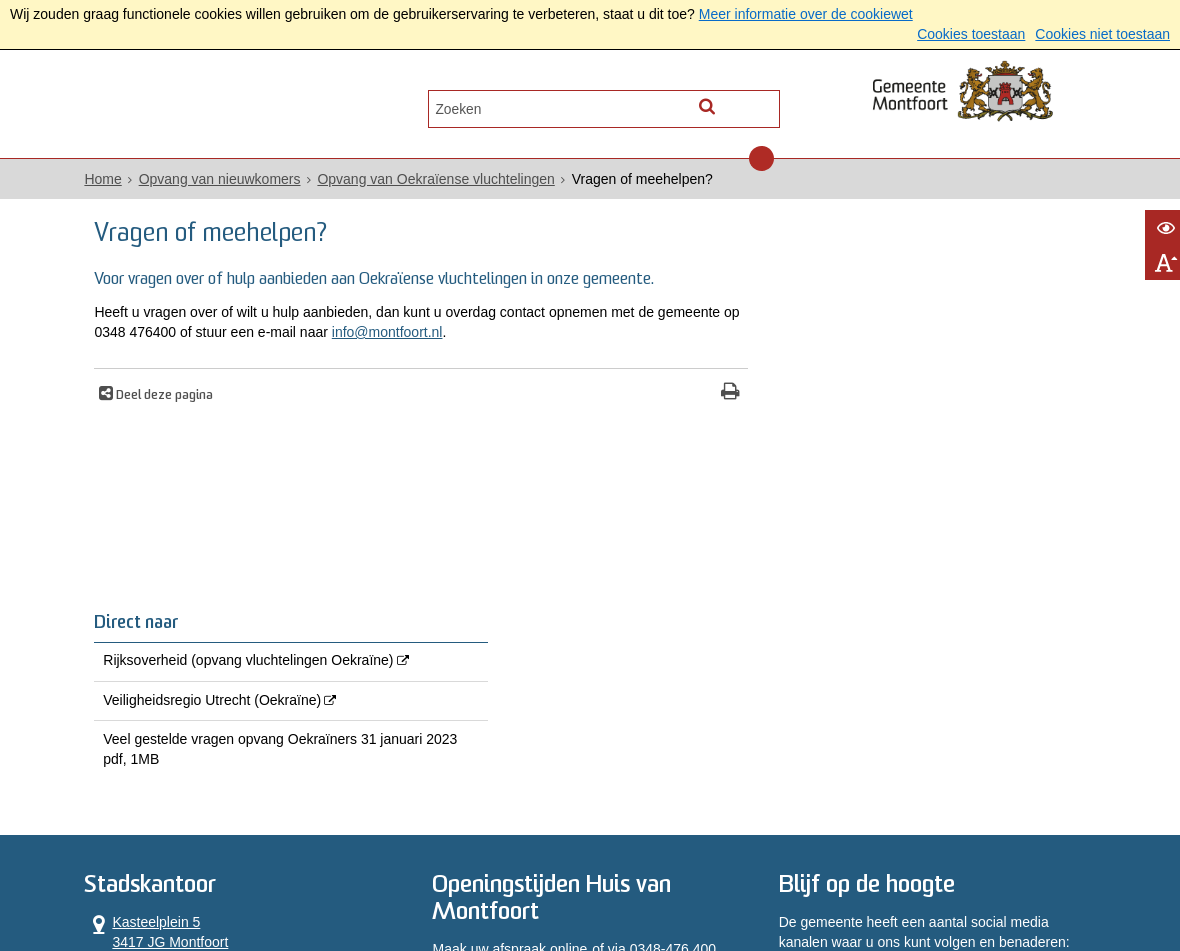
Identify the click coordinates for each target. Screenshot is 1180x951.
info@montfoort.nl (479, 334)
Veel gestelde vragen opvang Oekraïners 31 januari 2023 (908, 438)
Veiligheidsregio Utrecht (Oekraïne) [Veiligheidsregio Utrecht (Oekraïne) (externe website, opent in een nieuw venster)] (866, 378)
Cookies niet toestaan (1102, 34)
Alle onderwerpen (172, 106)
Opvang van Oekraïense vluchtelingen (441, 181)
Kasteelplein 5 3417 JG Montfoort (162, 673)
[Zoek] (762, 105)
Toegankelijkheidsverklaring (627, 884)
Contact (302, 106)
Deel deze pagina (170, 397)
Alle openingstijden (150, 774)
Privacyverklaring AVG (205, 884)
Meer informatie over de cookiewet (806, 14)
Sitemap (757, 884)
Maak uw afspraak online (511, 691)
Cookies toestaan (971, 34)
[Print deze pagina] (690, 394)
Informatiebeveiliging (995, 884)
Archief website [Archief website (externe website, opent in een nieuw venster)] (849, 884)
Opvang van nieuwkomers (225, 181)
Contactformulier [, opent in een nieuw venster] (142, 754)
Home (108, 181)
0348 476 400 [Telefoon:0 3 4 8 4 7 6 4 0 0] (165, 721)
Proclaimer (489, 884)
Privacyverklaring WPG (365, 884)
